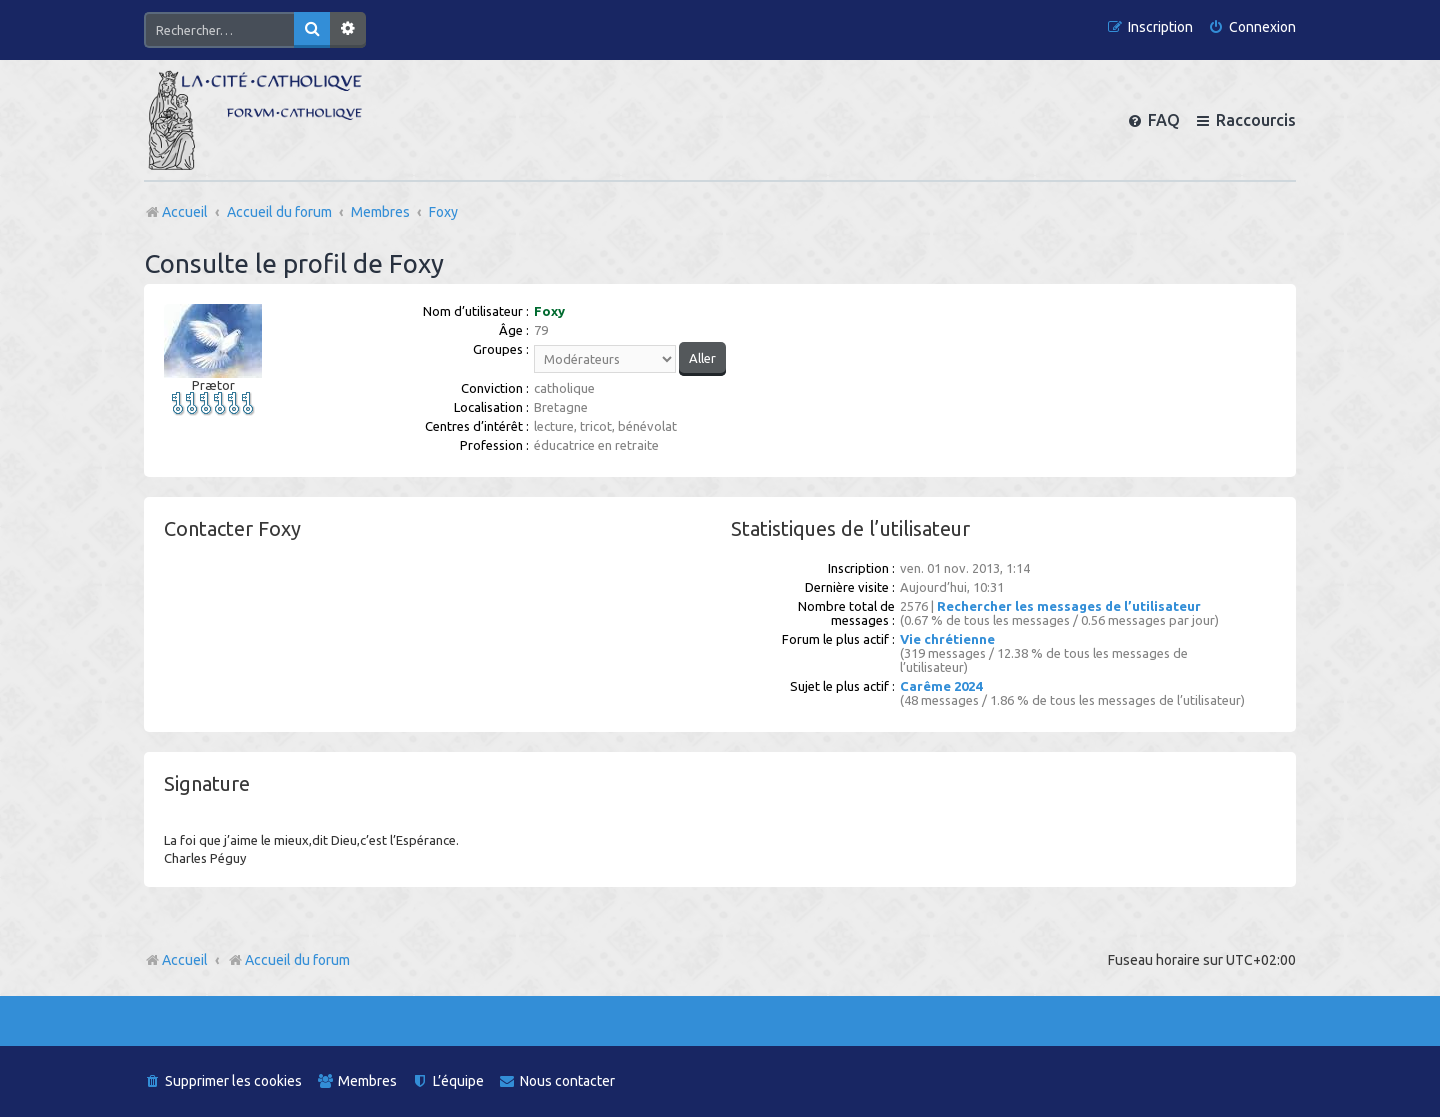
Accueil (185, 960)
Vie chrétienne (947, 639)
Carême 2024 (941, 686)
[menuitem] (1252, 27)
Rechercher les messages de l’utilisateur (1069, 606)
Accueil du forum (288, 960)
